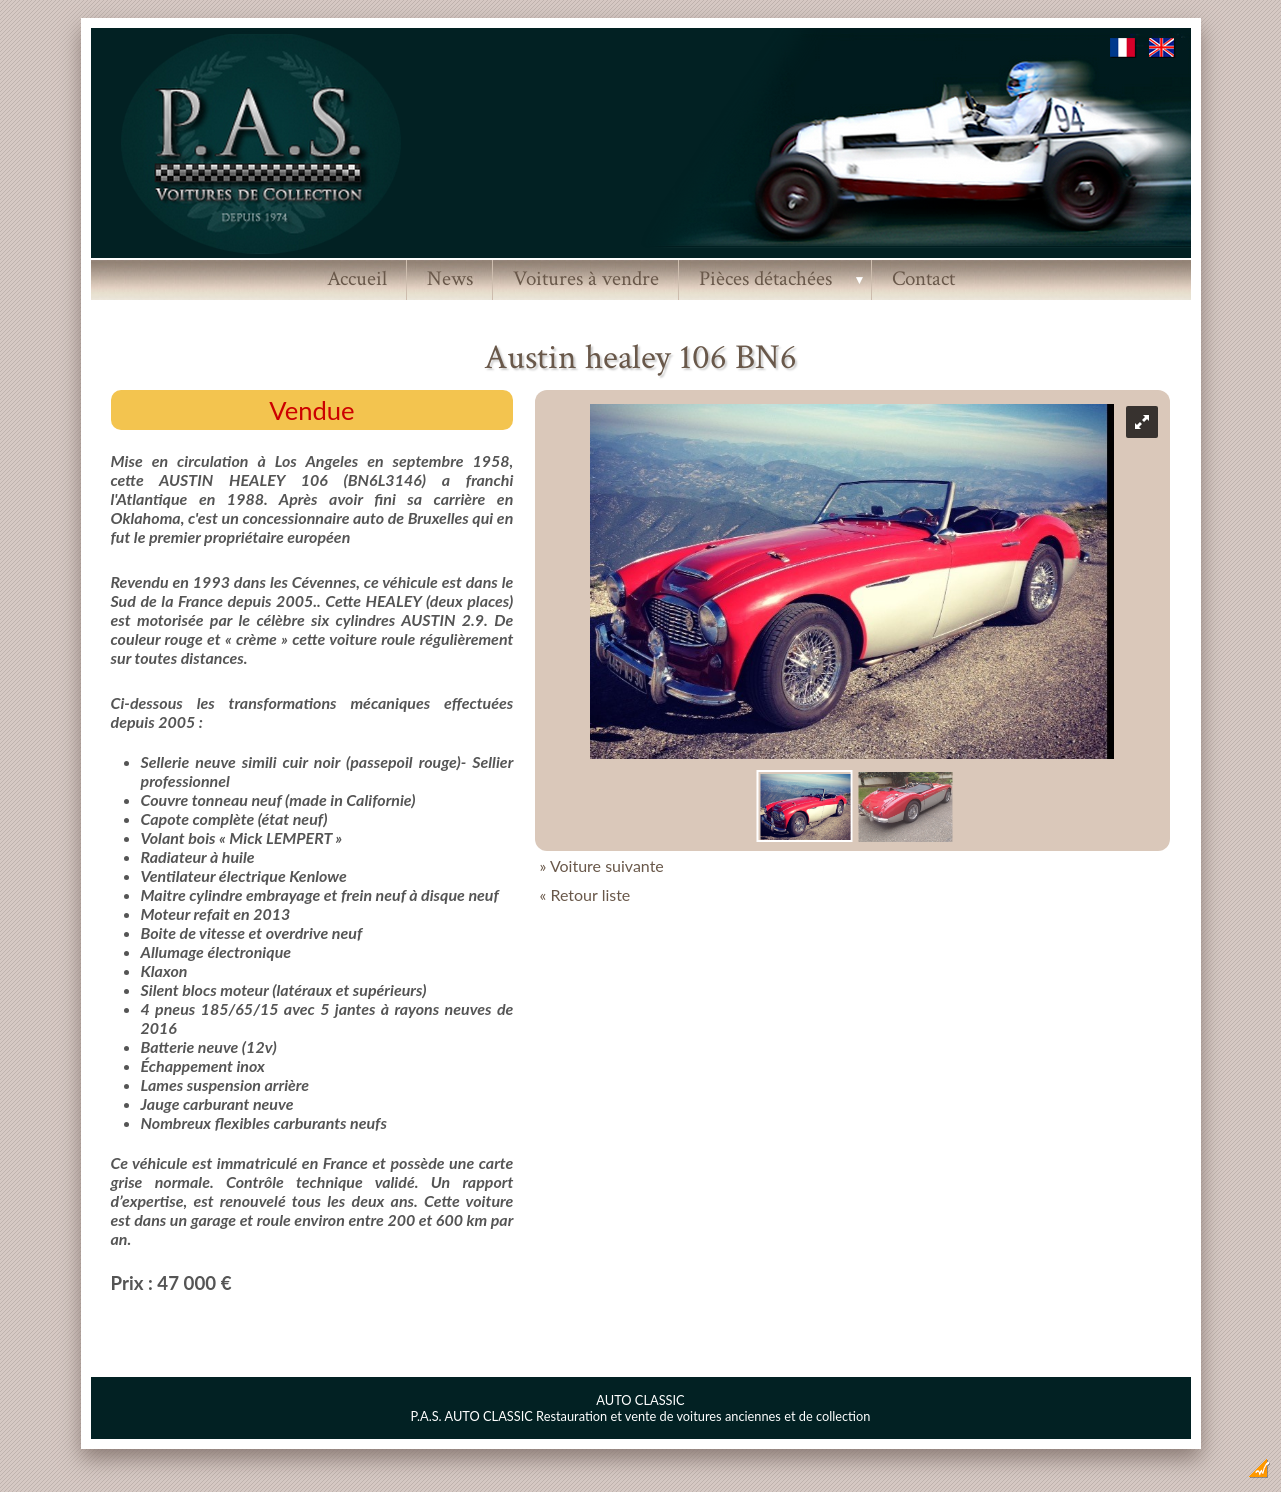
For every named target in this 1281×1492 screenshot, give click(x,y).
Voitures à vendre (586, 278)
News (450, 278)
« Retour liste (585, 894)
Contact (923, 278)
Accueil (357, 278)
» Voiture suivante (602, 865)
